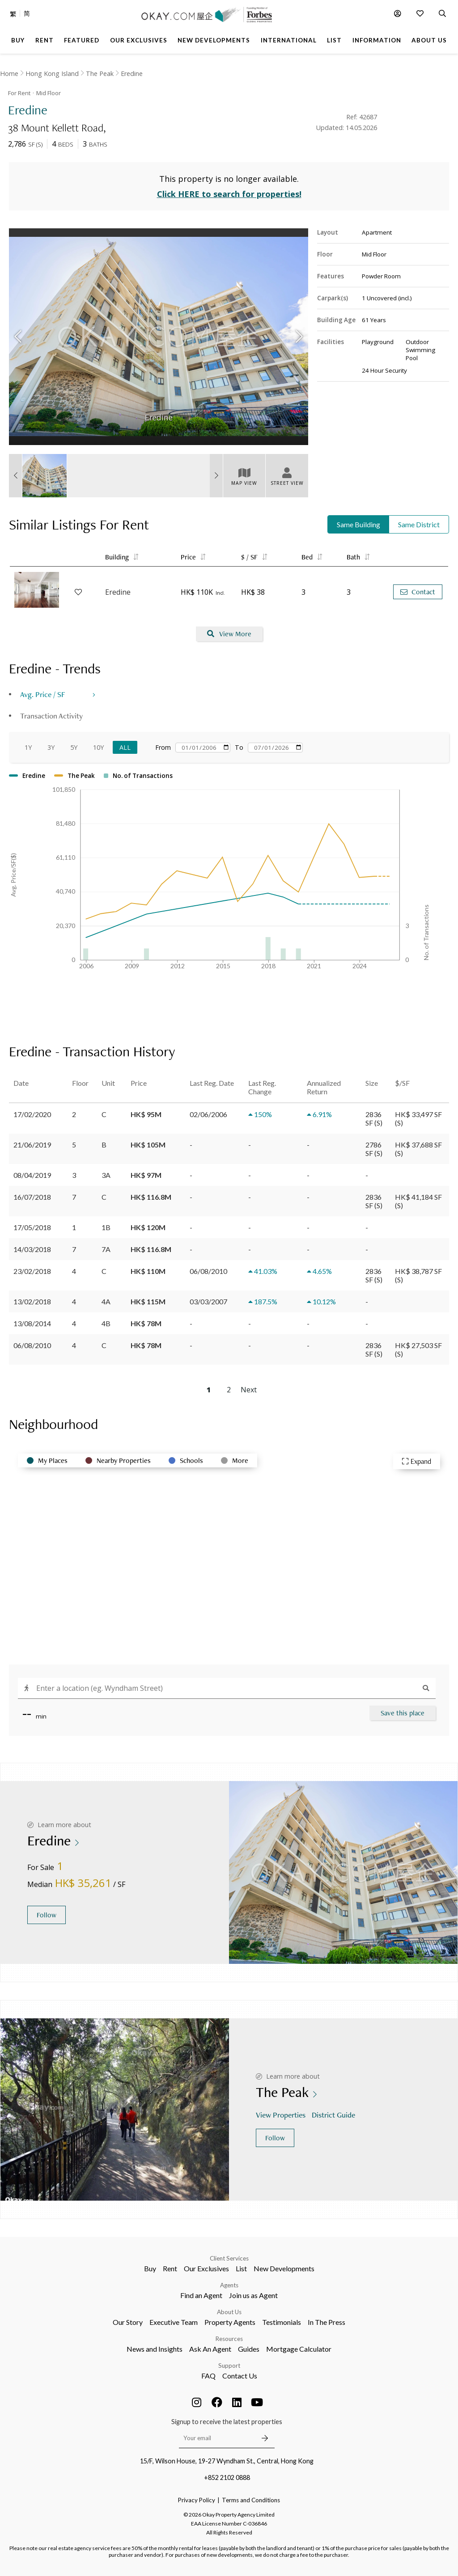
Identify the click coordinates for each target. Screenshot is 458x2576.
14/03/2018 (32, 1249)
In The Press (326, 2322)
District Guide (334, 2114)
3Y (51, 747)
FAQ (208, 2375)
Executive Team (173, 2322)
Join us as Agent (253, 2295)
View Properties (281, 2114)
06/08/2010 (32, 1345)
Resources (229, 2338)
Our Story (128, 2322)
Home (9, 73)
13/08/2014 (32, 1323)
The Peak (100, 73)
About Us (229, 2311)
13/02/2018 (32, 1301)
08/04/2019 (32, 1175)
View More (229, 634)
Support (229, 2365)
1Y (28, 747)
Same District (419, 524)
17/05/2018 (32, 1227)
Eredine (132, 73)
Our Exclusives (206, 2268)
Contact (417, 592)
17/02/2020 (32, 1114)
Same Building (358, 524)
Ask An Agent (210, 2349)
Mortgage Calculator (298, 2349)
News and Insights (154, 2349)
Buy (150, 2268)
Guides (248, 2349)
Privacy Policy (196, 2500)
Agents (229, 2285)
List (241, 2268)
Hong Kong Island (52, 73)
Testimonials (281, 2322)
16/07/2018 (32, 1197)
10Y (98, 747)
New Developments (284, 2268)
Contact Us (239, 2375)
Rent (170, 2268)
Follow (46, 1915)
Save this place (402, 1713)
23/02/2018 (32, 1271)
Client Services (229, 2258)
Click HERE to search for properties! (229, 194)
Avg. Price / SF (42, 694)
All (125, 747)
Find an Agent (201, 2295)
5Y (73, 747)
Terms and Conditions (251, 2500)
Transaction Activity (51, 715)
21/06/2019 (32, 1144)
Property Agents (229, 2322)
